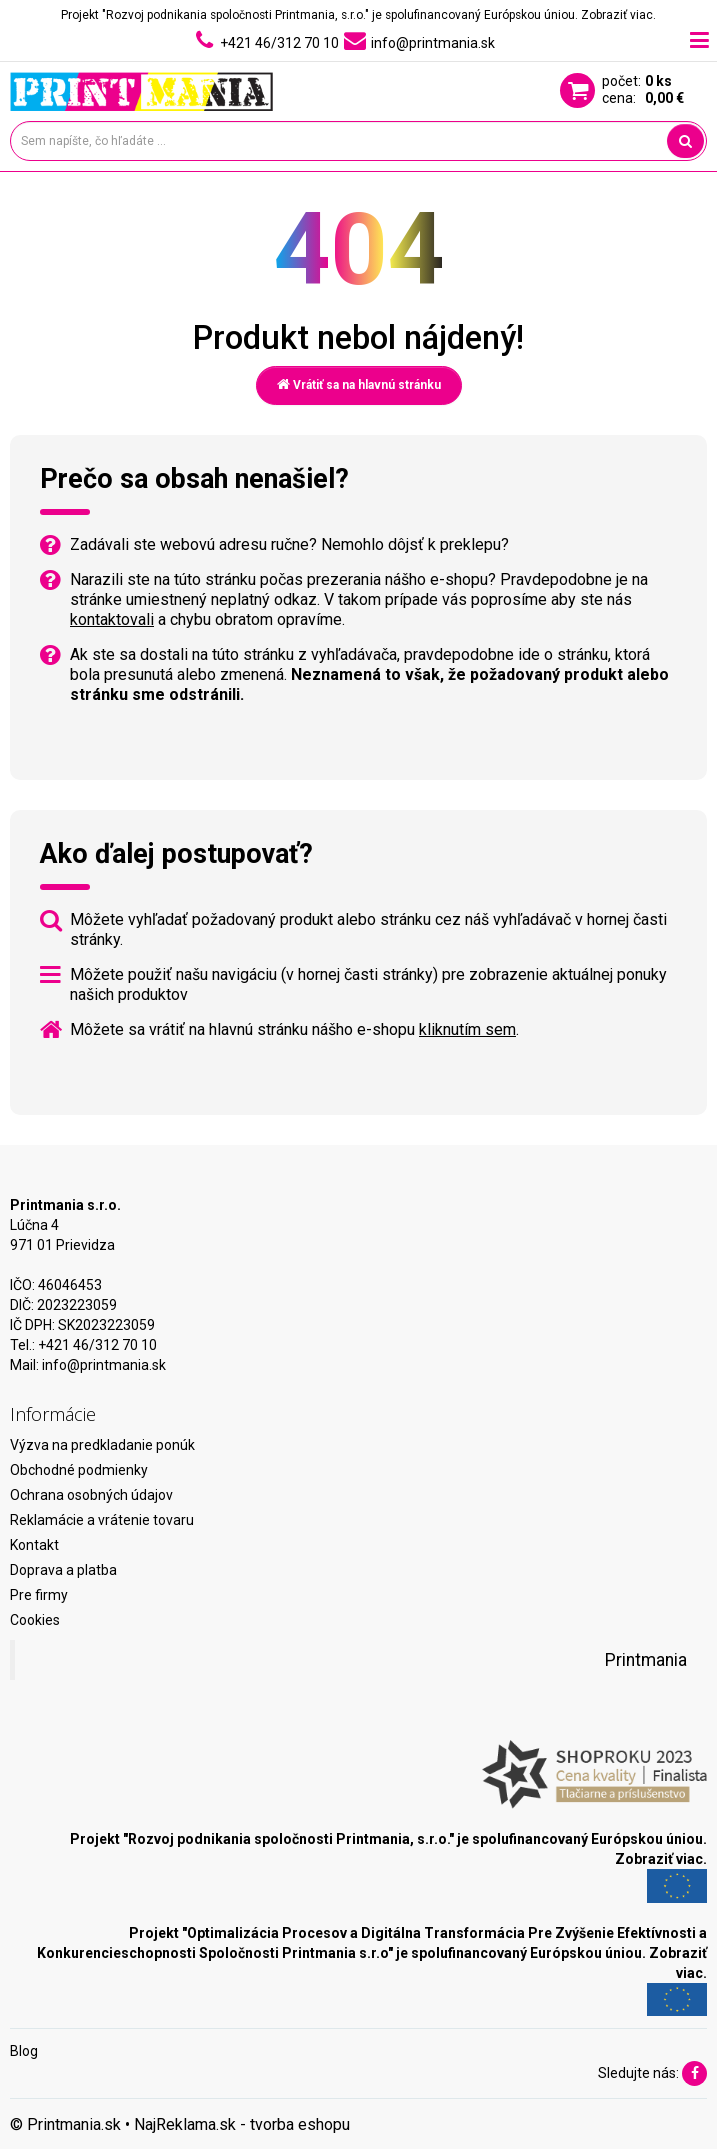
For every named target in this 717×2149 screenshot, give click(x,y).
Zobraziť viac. (618, 15)
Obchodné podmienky (79, 1470)
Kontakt (34, 1545)
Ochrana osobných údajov (91, 1495)
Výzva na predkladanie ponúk (102, 1445)
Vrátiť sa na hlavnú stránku (359, 384)
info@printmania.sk (104, 1365)
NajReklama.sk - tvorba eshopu (242, 2124)
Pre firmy (39, 1595)
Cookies (35, 1620)
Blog (24, 2051)
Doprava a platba (63, 1570)
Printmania (646, 1660)
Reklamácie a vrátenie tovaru (102, 1520)
